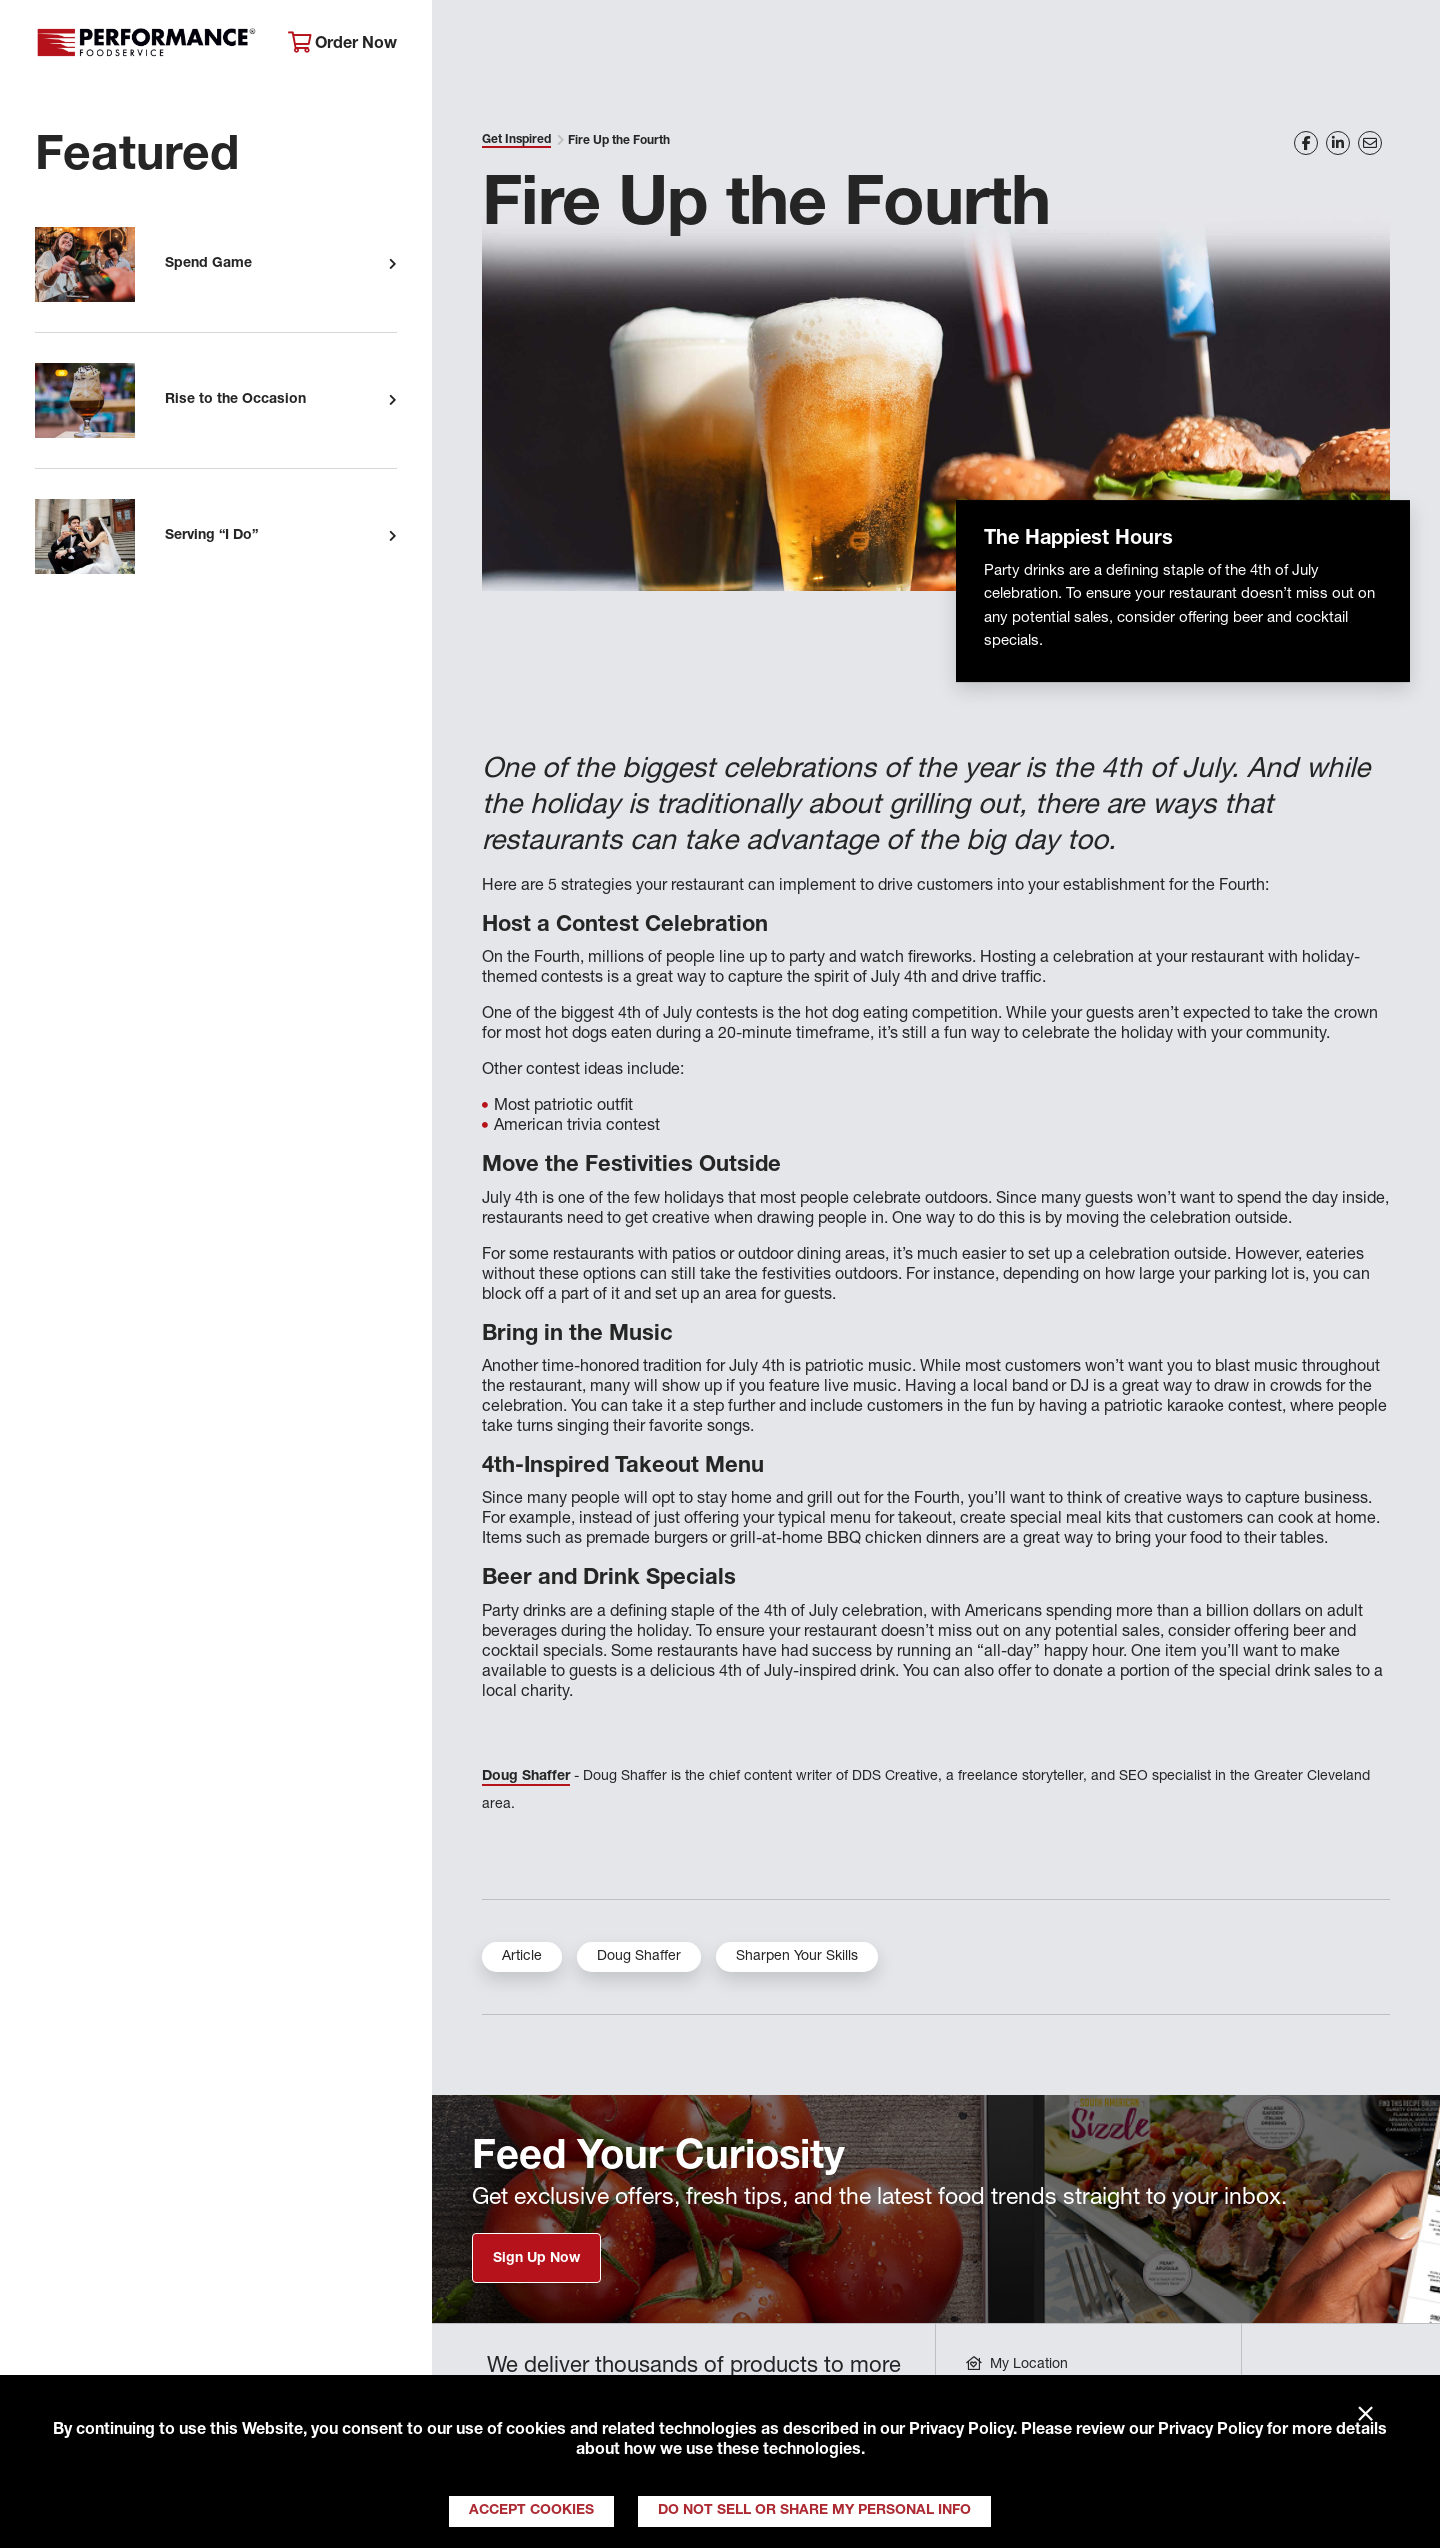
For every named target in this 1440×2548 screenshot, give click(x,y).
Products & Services (743, 45)
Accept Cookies (531, 2511)
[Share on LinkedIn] (1338, 143)
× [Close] (1365, 2415)
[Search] (1397, 46)
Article (522, 1957)
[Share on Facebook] (1306, 143)
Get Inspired (1100, 45)
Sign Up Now (536, 2259)
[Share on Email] (1370, 143)
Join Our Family (1266, 45)
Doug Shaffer (526, 1777)
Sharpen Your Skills (797, 1957)
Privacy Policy (961, 2431)
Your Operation (937, 45)
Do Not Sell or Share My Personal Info (814, 2511)
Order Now (342, 43)
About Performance (535, 45)
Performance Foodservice (146, 45)
